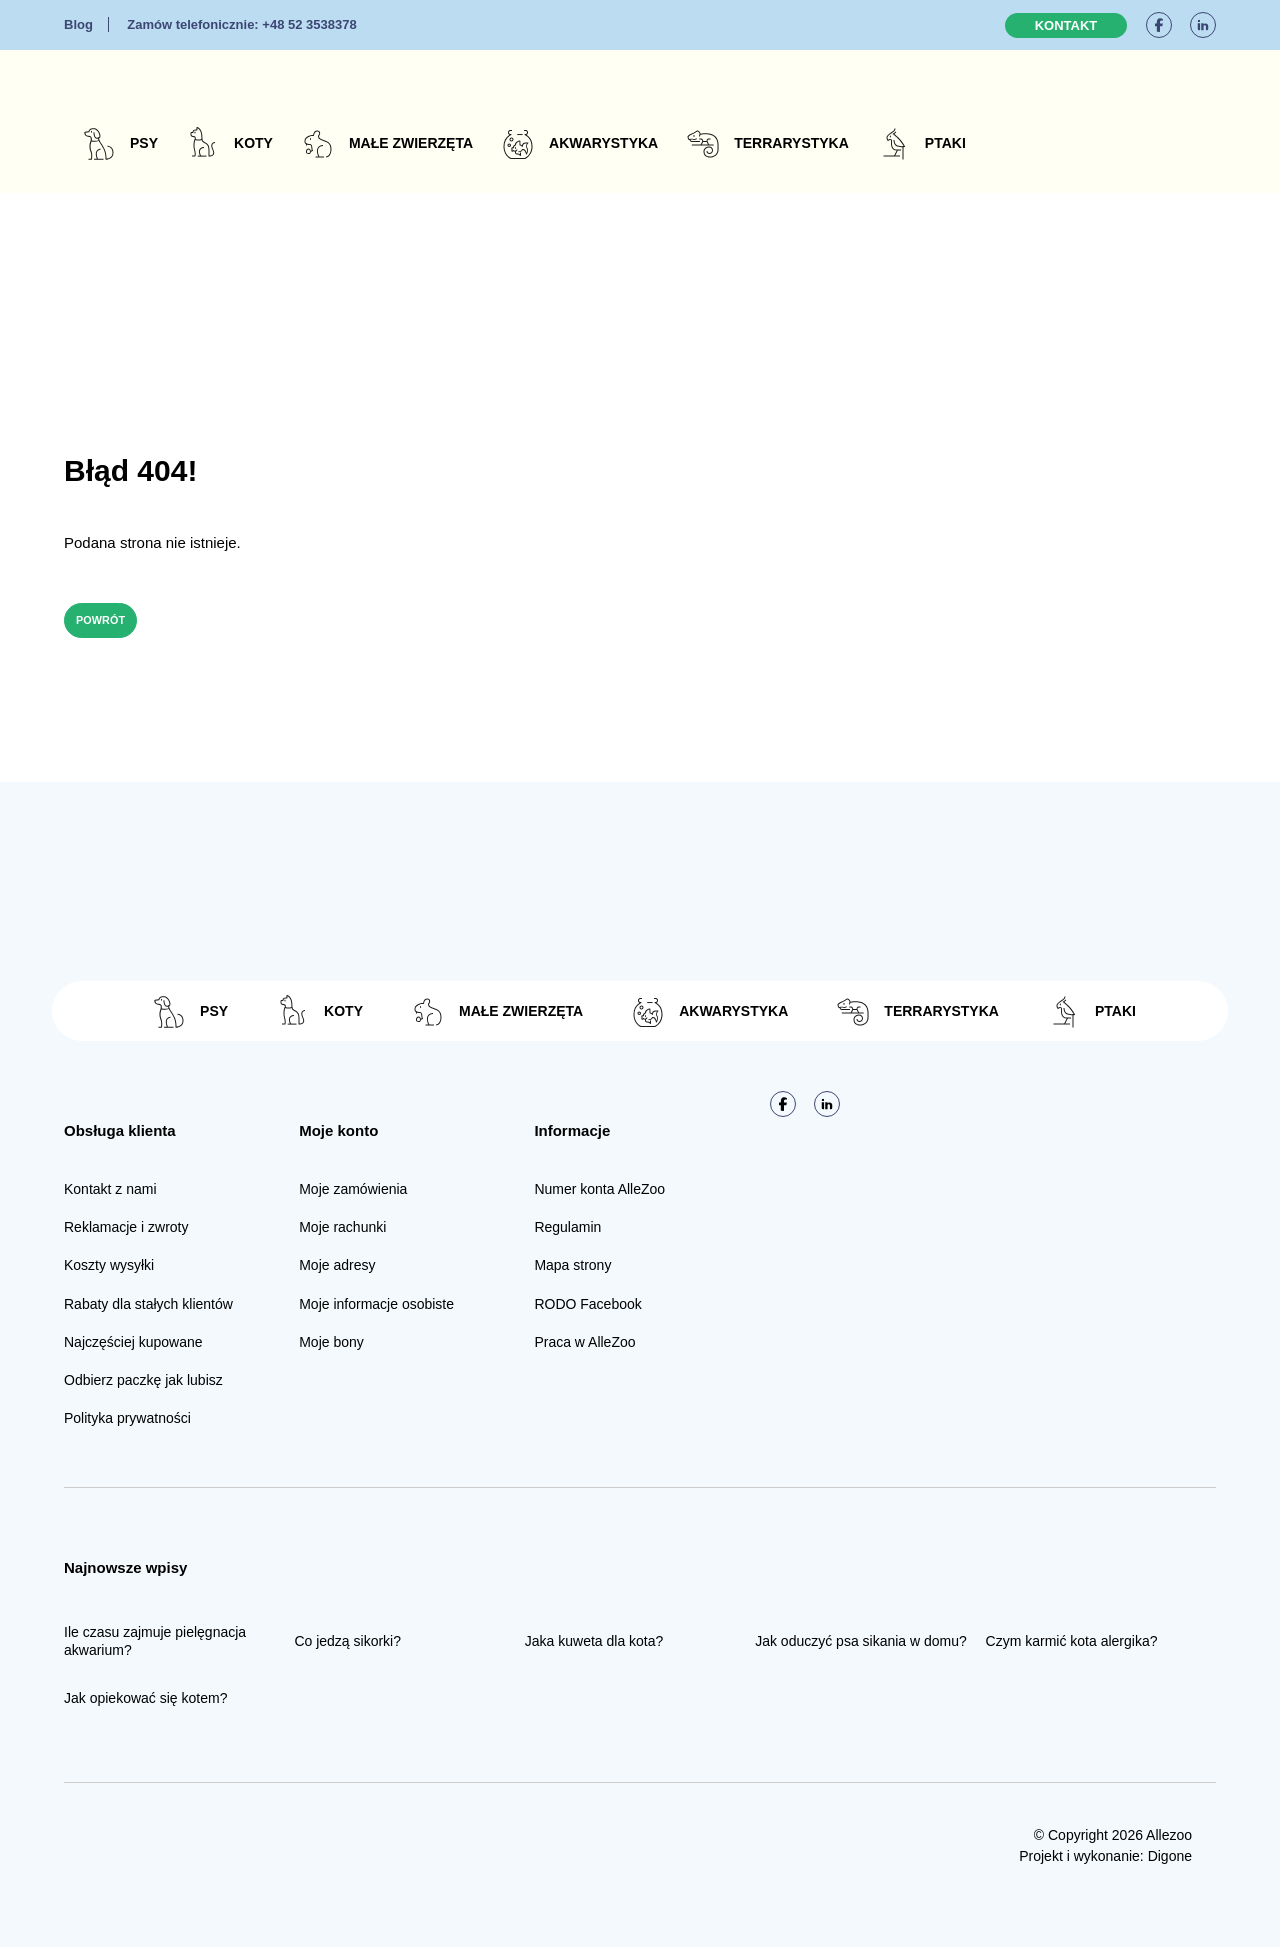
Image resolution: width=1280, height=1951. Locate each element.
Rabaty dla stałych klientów (148, 1307)
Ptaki (945, 143)
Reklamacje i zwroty (126, 1231)
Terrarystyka (791, 143)
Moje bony (331, 1346)
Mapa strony (572, 1269)
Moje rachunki (342, 1231)
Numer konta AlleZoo (599, 1193)
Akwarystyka (603, 143)
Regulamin (567, 1231)
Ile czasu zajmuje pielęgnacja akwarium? (155, 1645)
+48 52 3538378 (241, 24)
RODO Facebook (587, 1307)
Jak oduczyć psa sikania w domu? (861, 1645)
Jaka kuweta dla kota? (594, 1645)
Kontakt (1066, 25)
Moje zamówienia (353, 1193)
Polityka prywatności (127, 1422)
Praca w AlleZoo (584, 1346)
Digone (1170, 1860)
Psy (144, 143)
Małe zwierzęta (411, 143)
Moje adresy (337, 1269)
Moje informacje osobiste (376, 1307)
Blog (78, 24)
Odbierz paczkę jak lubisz (143, 1384)
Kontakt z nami (110, 1193)
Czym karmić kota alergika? (1072, 1645)
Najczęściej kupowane (133, 1346)
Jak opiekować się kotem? (145, 1702)
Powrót (113, 622)
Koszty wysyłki (109, 1269)
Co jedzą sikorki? (347, 1645)
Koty (253, 143)
